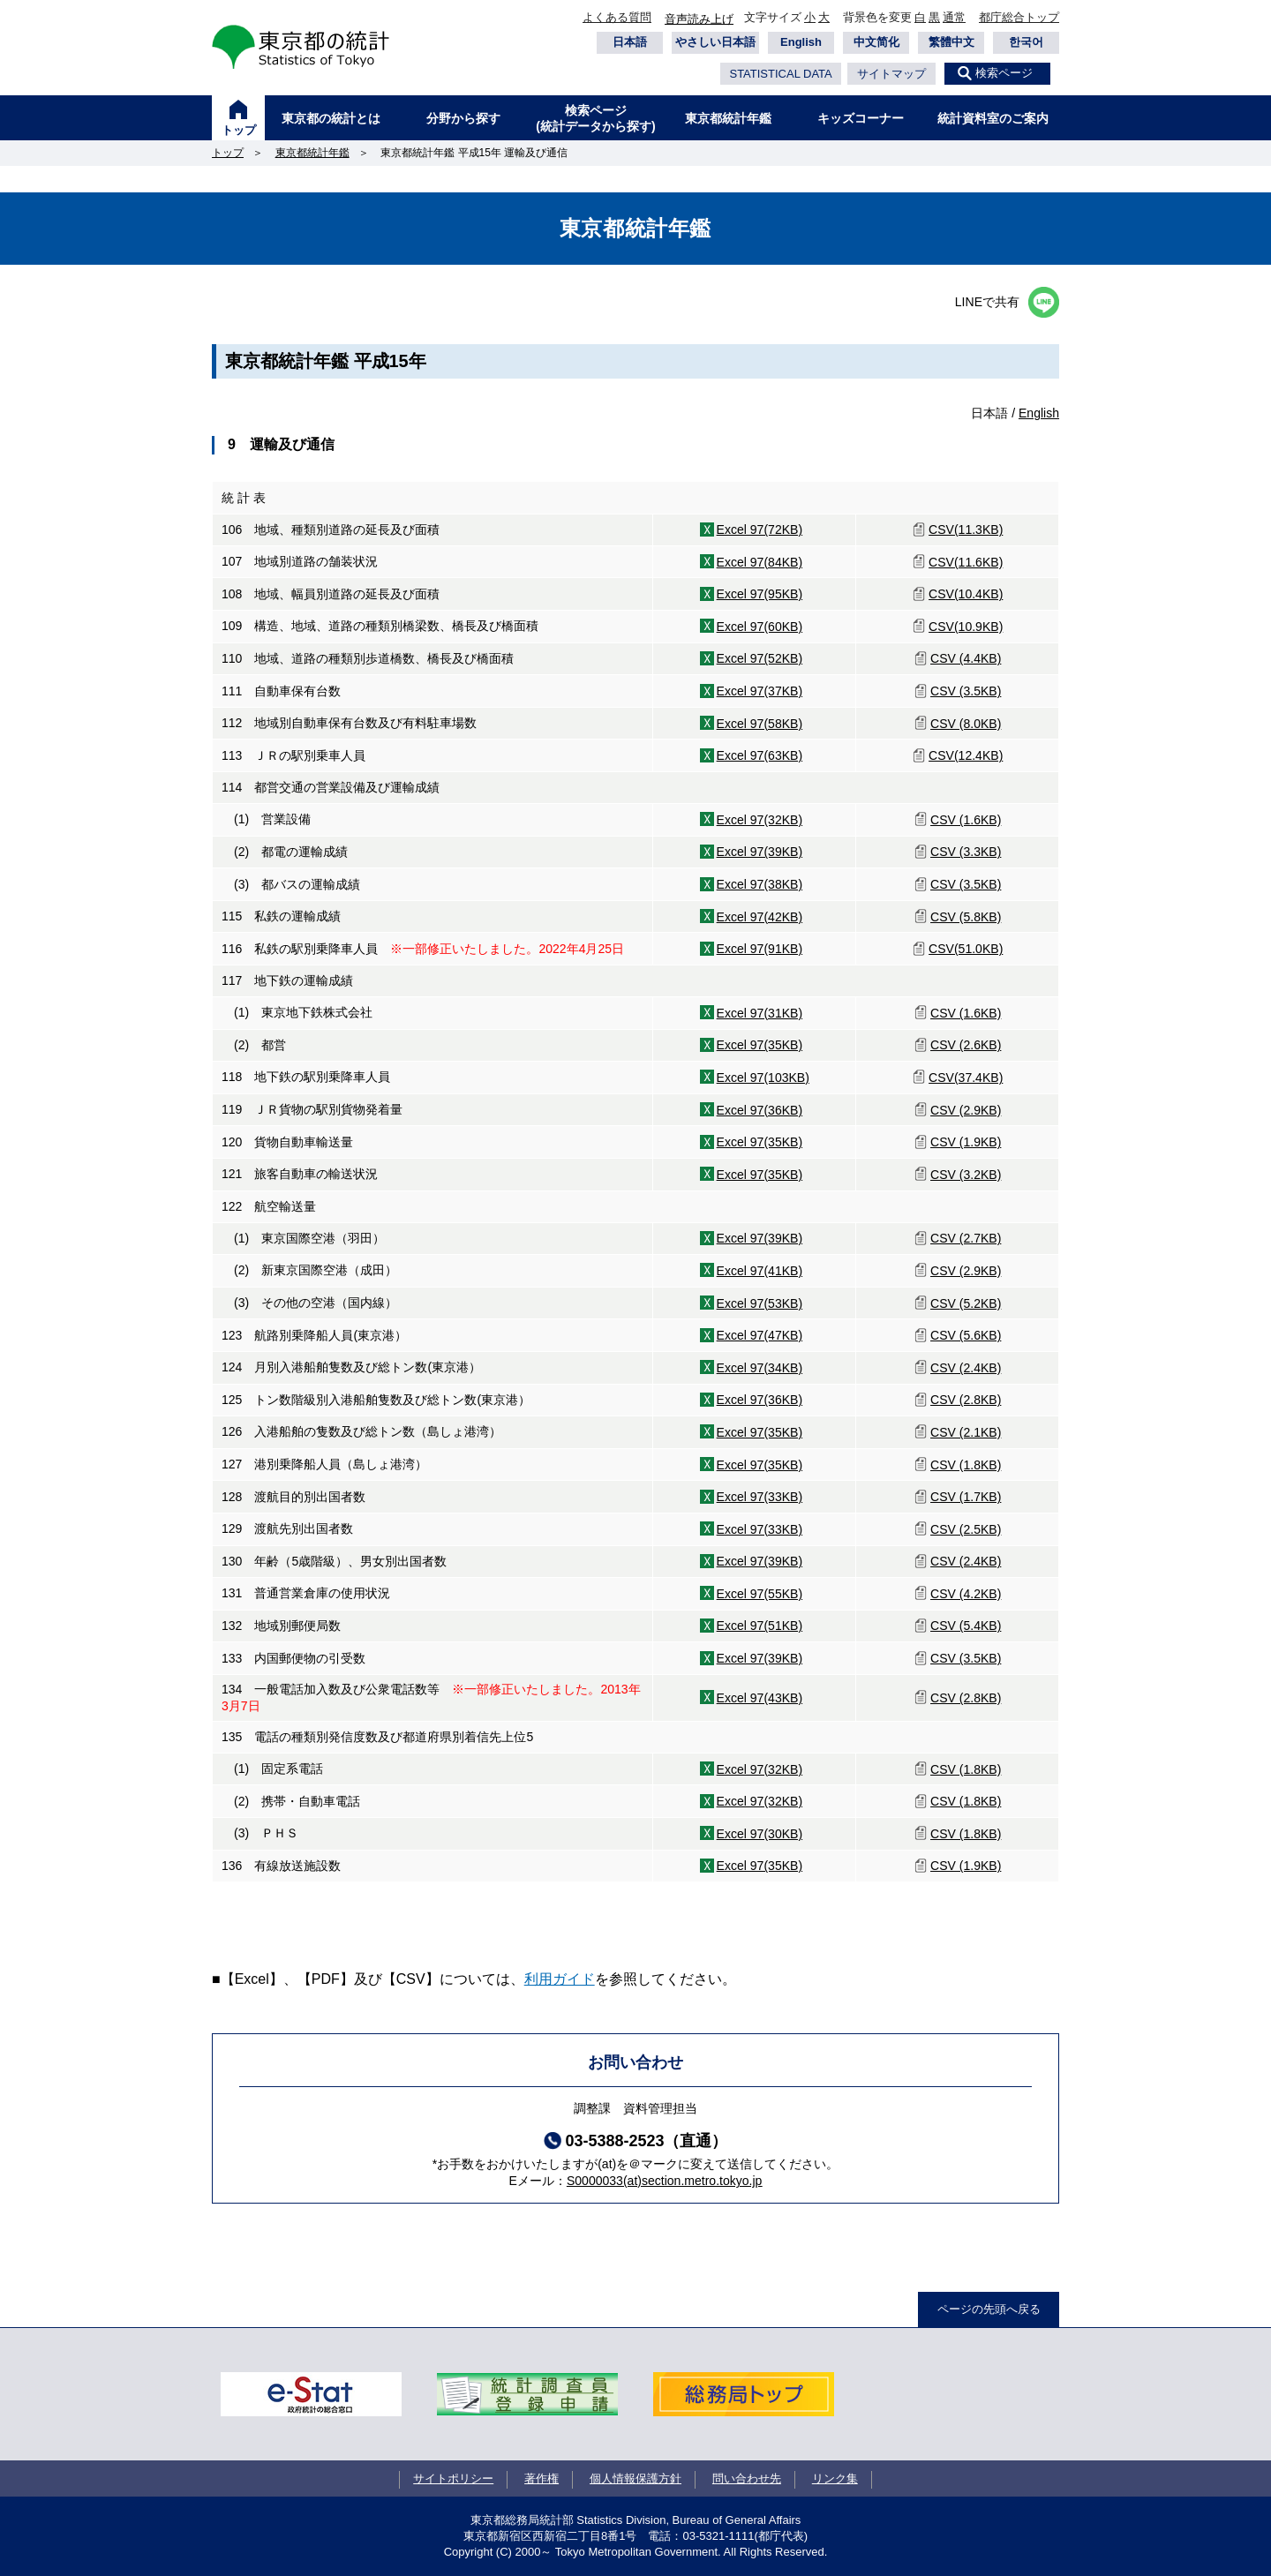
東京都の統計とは (331, 118)
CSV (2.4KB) (965, 1368)
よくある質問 (617, 17)
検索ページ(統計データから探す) (595, 118)
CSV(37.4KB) (966, 1077)
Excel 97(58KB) (760, 724)
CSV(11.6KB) (966, 562)
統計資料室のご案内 (993, 118)
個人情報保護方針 (635, 2478)
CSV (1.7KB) (965, 1497)
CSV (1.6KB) (965, 820)
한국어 (1026, 42)
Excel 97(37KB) (760, 691)
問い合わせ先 (746, 2478)
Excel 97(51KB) (760, 1625)
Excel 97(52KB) (760, 658)
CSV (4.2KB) (965, 1594)
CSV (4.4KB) (965, 658)
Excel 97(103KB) (763, 1077)
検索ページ (1004, 72)
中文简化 (876, 42)
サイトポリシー (453, 2478)
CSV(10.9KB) (966, 627)
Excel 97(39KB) (760, 852)
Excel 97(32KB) (760, 820)
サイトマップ (891, 73)
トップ (239, 130)
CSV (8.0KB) (965, 724)
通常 (954, 17)
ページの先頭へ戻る (989, 2309)
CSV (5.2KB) (965, 1303)
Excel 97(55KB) (760, 1594)
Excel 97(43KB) (760, 1698)
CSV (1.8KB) (965, 1465)
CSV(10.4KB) (966, 594)
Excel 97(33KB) (760, 1497)
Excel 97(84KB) (760, 562)
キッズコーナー (860, 118)
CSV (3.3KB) (965, 852)
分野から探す (463, 118)
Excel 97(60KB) (760, 627)
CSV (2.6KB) (965, 1045)
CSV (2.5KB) (965, 1529)
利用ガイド (559, 1978)
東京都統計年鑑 (728, 118)
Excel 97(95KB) (760, 594)
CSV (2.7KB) (965, 1238)
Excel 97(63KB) (760, 755)
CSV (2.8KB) (965, 1400)
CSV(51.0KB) (966, 949)
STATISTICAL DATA (780, 73)
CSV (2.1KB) (965, 1432)
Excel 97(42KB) (760, 917)
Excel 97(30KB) (760, 1834)
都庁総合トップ (1019, 17)
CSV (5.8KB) (965, 917)
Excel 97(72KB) (760, 529)
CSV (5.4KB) (965, 1625)
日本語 (630, 42)
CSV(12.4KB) (966, 755)
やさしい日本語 (715, 42)
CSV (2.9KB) (965, 1110)
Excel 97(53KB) (760, 1303)
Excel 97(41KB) (760, 1271)
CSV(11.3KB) (966, 529)
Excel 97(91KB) (760, 949)
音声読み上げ (699, 19)
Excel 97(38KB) (760, 884)
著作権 (541, 2478)
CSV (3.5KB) (965, 691)
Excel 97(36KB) (760, 1110)
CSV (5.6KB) (965, 1335)
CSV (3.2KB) (965, 1175)
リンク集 (835, 2478)
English (801, 42)
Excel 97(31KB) (760, 1013)
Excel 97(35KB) (760, 1045)
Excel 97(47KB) (760, 1335)
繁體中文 (951, 42)
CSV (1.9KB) (965, 1142)
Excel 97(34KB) (760, 1368)
